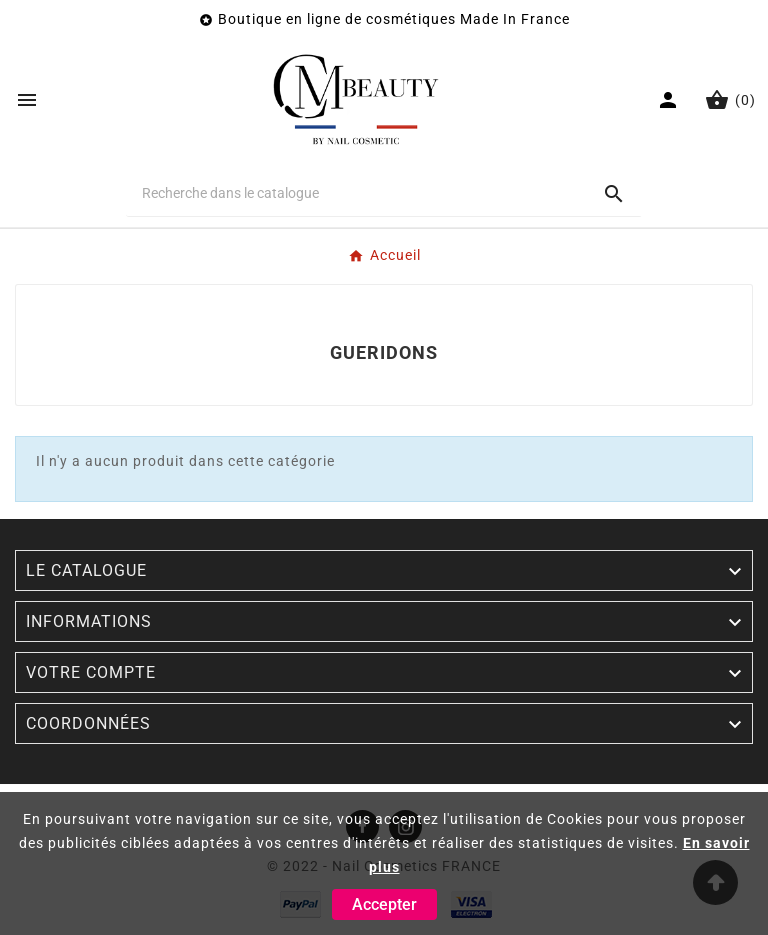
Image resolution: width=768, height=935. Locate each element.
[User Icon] (670, 100)
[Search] (614, 194)
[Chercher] (356, 193)
